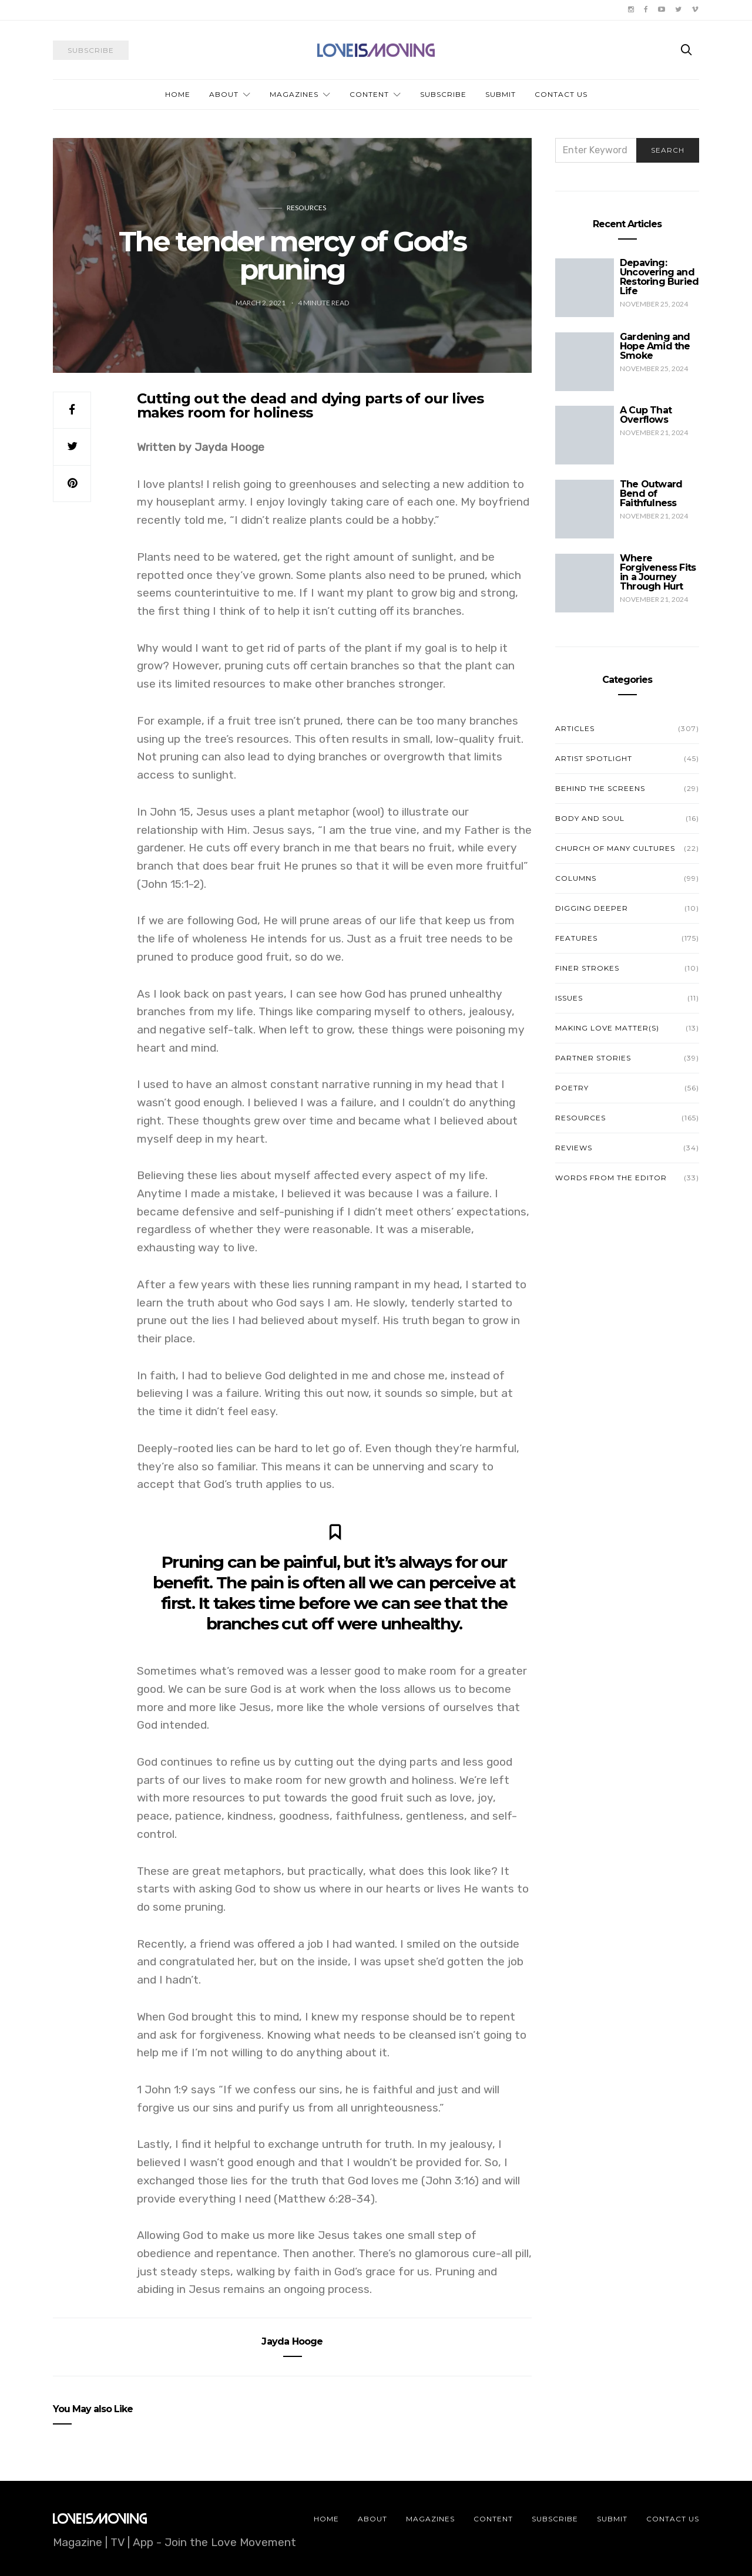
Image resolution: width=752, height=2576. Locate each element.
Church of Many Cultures (615, 848)
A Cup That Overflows (646, 415)
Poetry (572, 1087)
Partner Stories (593, 1057)
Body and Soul (590, 818)
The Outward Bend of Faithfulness (651, 494)
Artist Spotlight (593, 758)
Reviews (573, 1147)
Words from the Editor (611, 1177)
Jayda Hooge (292, 2341)
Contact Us (561, 94)
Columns (575, 878)
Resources (306, 207)
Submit (500, 94)
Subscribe (443, 94)
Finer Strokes (587, 968)
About (224, 94)
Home (177, 94)
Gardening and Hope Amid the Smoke (655, 346)
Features (576, 938)
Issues (569, 998)
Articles (575, 728)
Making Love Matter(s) (607, 1027)
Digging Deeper (591, 908)
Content (369, 94)
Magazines (294, 94)
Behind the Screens (600, 788)
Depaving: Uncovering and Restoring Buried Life (659, 277)
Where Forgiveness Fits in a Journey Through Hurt (658, 572)
